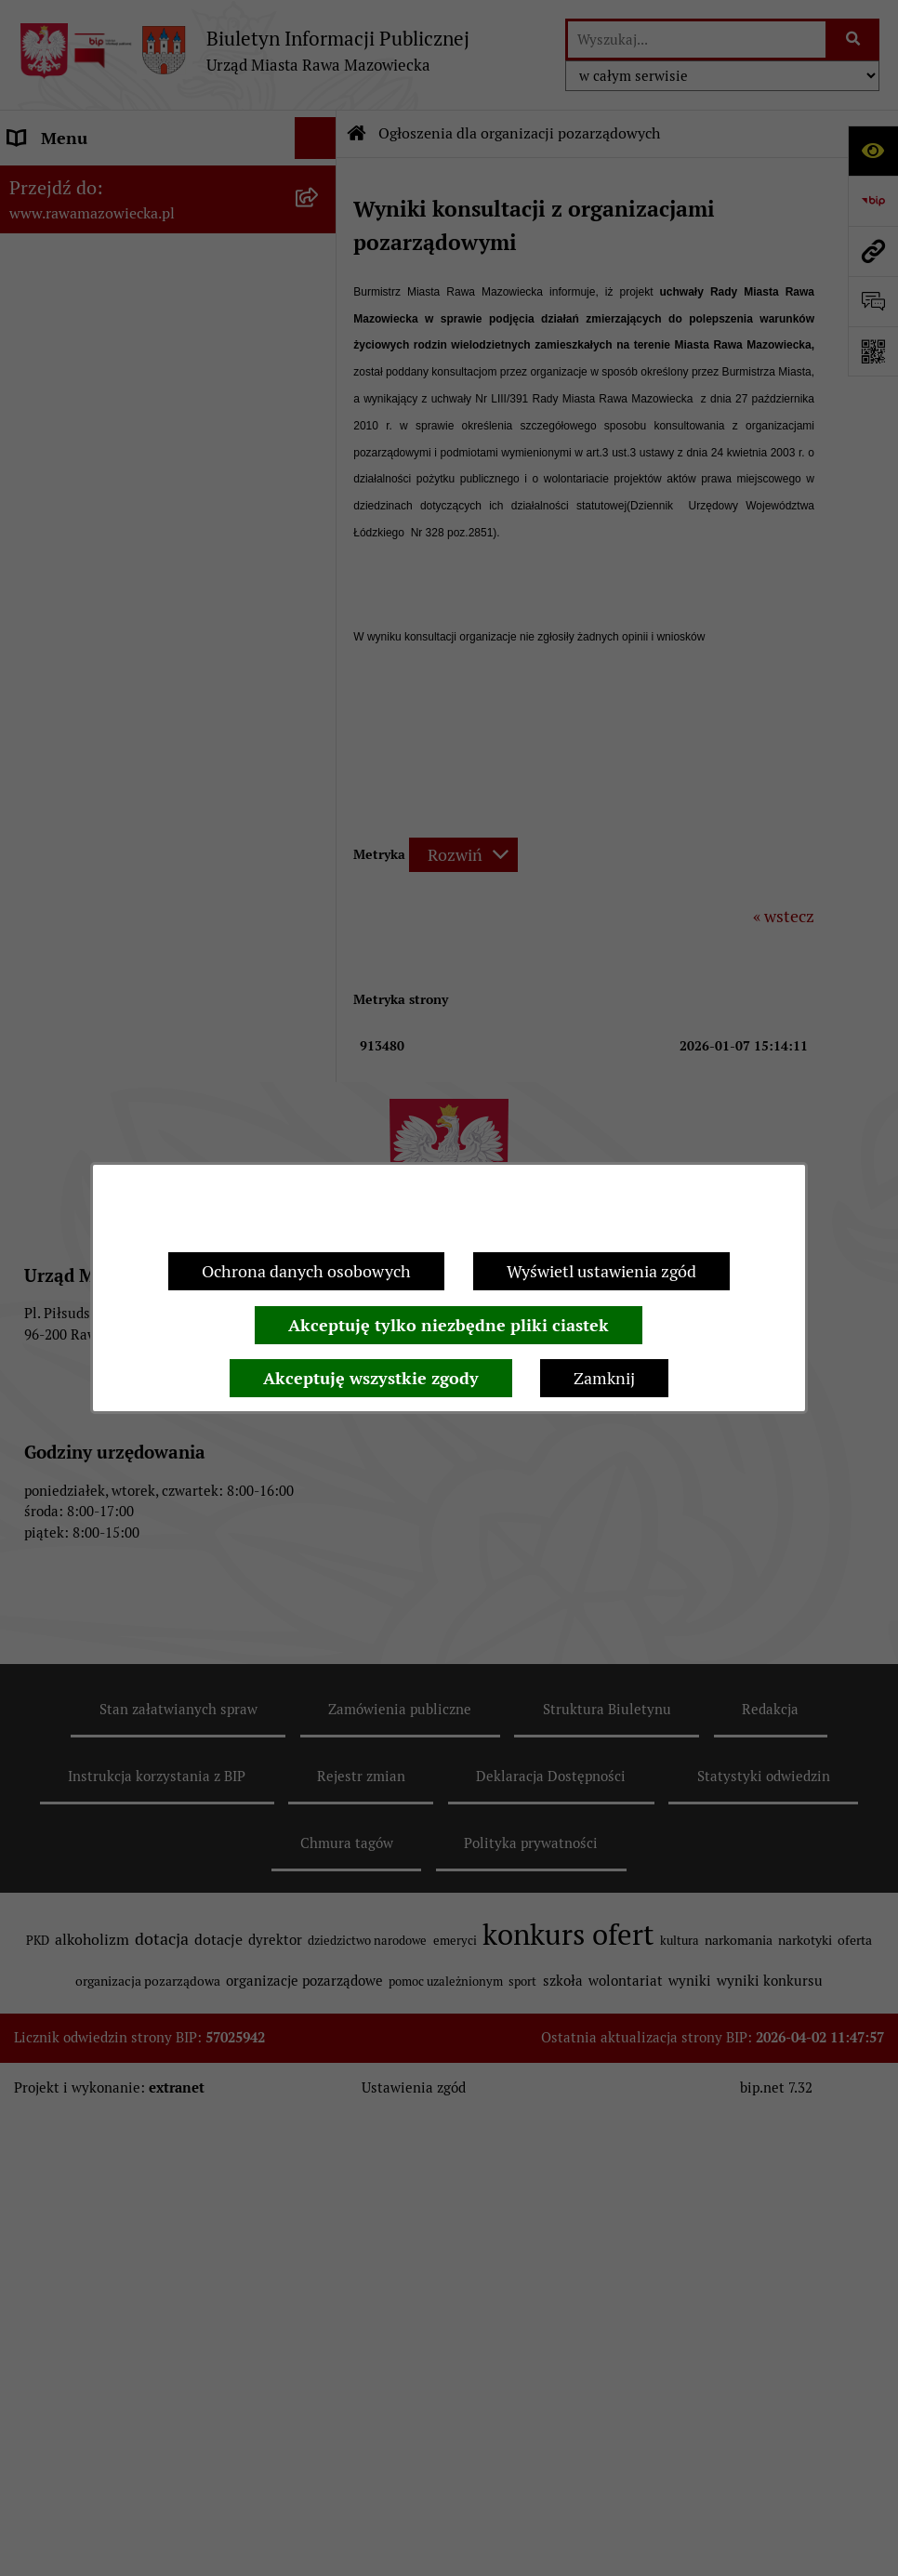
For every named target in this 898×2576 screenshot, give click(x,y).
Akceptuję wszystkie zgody (371, 1378)
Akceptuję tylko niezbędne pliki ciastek (448, 1325)
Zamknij (604, 1378)
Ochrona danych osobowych (306, 1271)
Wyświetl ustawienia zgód (601, 1271)
